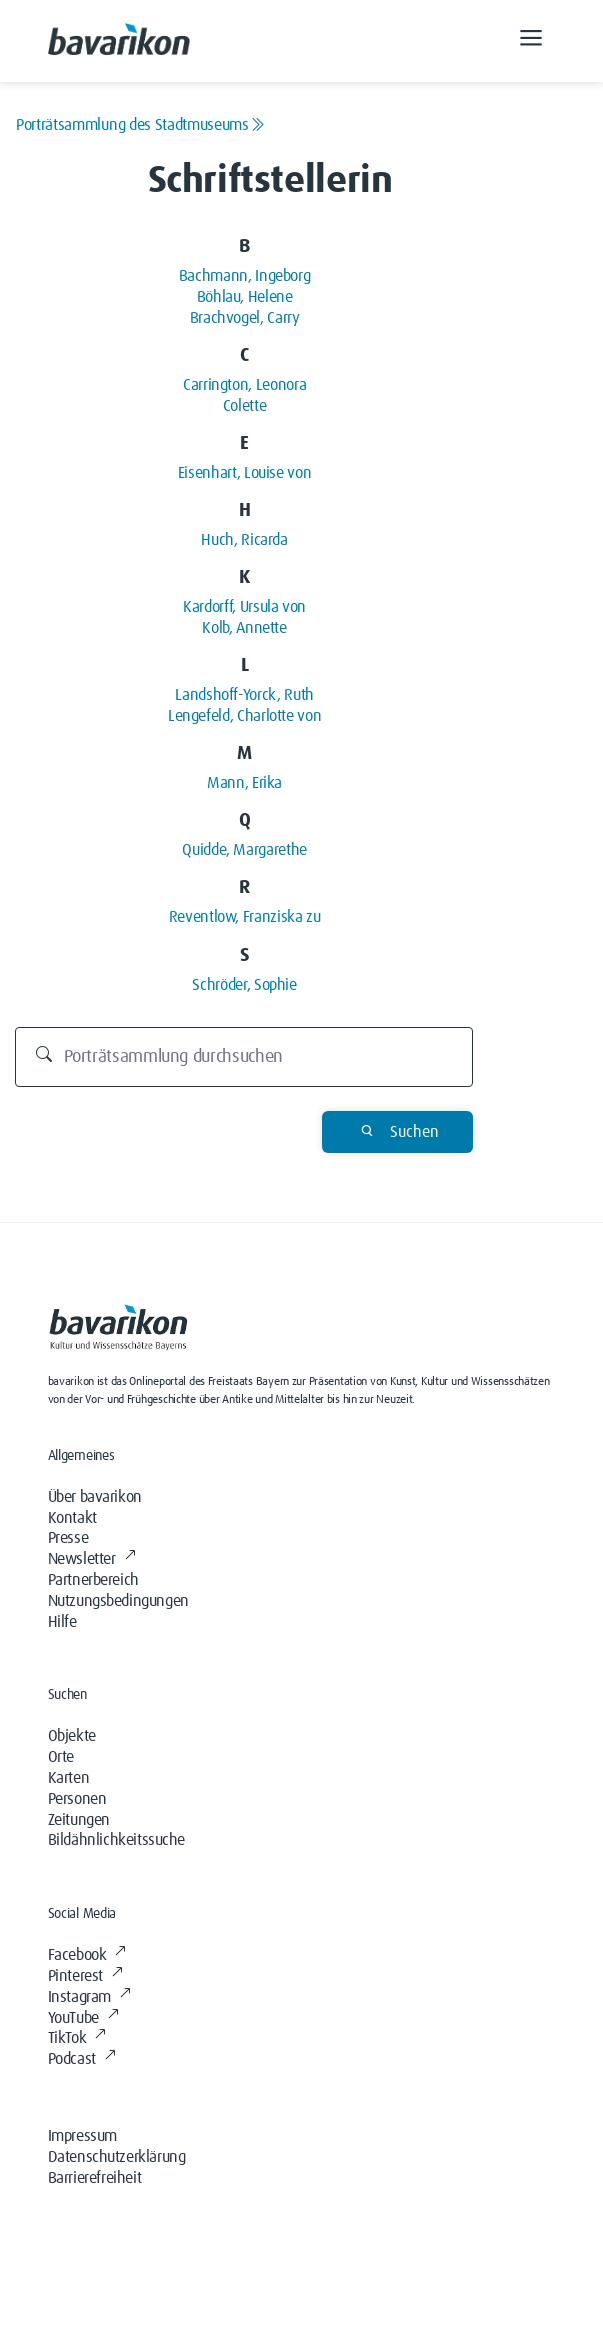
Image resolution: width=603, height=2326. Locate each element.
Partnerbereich (93, 1580)
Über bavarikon (95, 1497)
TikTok (77, 2038)
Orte (61, 1757)
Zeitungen (79, 1820)
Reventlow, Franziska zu (245, 917)
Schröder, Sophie (244, 985)
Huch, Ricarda (244, 540)
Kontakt (72, 1518)
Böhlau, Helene (245, 297)
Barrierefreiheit (95, 2178)
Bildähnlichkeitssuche (117, 1840)
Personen (77, 1799)
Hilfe (62, 1622)
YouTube (83, 2018)
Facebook (87, 1955)
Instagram (89, 1997)
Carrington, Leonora (244, 385)
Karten (69, 1778)
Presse (68, 1538)
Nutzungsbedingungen (118, 1601)
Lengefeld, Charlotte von (244, 716)
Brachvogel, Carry (245, 318)
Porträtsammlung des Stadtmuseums (140, 125)
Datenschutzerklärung (117, 2157)
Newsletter (92, 1559)
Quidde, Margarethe (244, 850)
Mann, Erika (244, 783)
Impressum (82, 2136)
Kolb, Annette (244, 628)
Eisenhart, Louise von (244, 473)
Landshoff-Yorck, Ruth (244, 695)
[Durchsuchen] (244, 1057)
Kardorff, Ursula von (244, 607)
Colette (244, 406)
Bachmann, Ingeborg (245, 276)
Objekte (72, 1736)
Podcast (82, 2059)
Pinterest (85, 1976)
